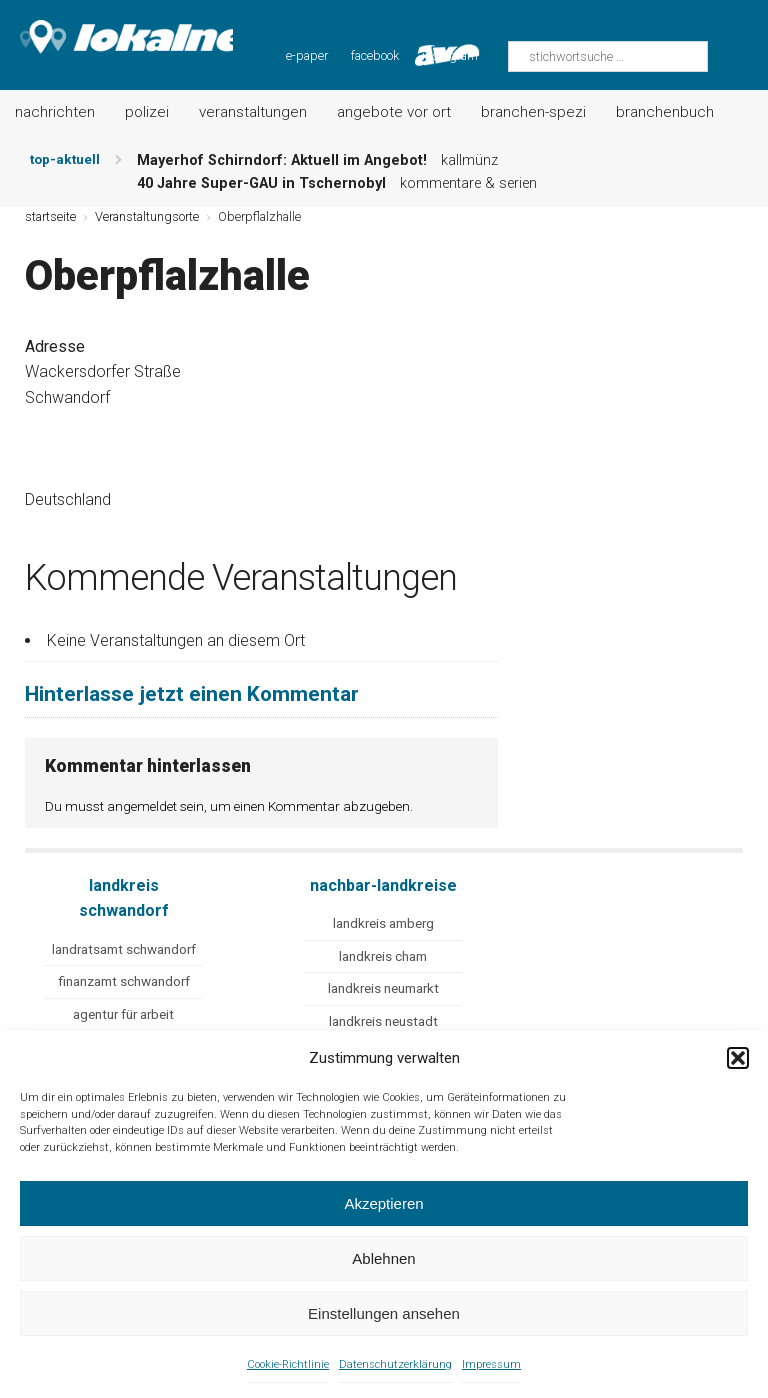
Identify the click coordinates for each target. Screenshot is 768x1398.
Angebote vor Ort (394, 112)
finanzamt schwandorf (124, 981)
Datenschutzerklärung (395, 1364)
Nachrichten (55, 112)
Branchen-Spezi (533, 112)
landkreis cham (383, 956)
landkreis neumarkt (383, 988)
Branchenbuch (665, 112)
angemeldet (142, 806)
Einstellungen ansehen (384, 1313)
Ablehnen (383, 1258)
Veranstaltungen (253, 112)
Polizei (147, 112)
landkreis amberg (383, 923)
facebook (375, 55)
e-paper (307, 55)
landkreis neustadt (383, 1021)
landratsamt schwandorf (124, 949)
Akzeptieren (383, 1203)
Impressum (491, 1364)
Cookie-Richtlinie (288, 1364)
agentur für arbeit (123, 1014)
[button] (738, 1058)
